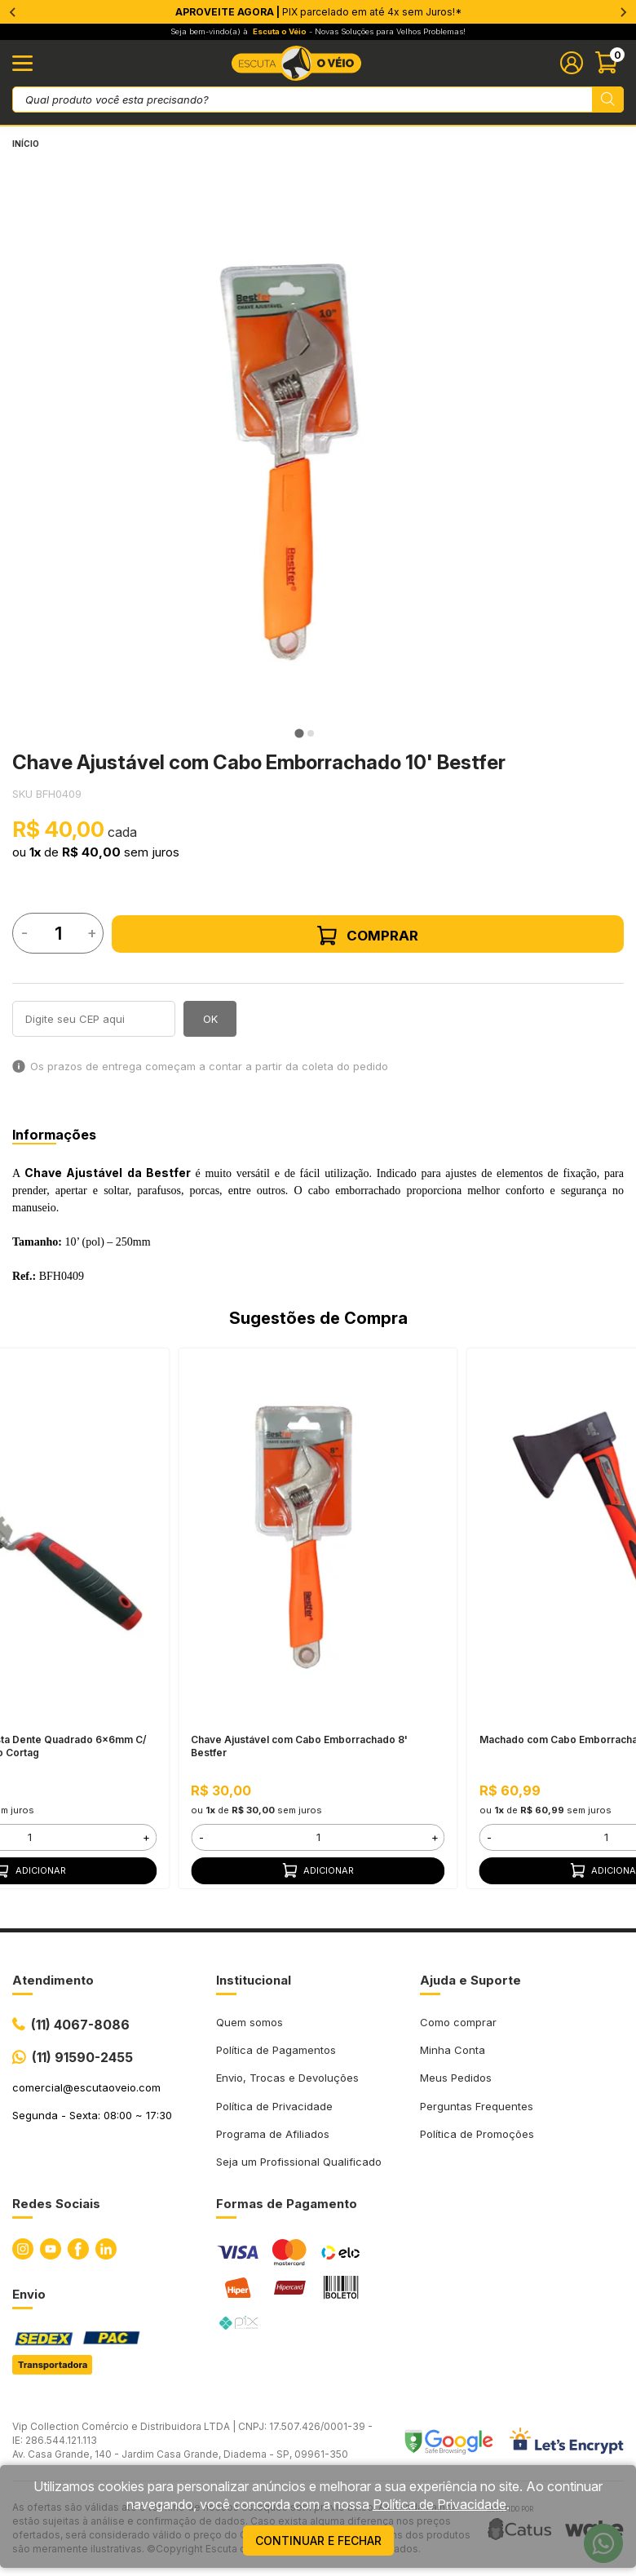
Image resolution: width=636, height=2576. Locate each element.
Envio (29, 2294)
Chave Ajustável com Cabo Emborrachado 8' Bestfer (299, 1746)
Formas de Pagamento (286, 2203)
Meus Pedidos (456, 2077)
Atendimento (53, 1980)
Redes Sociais (56, 2203)
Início (25, 143)
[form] (317, 1837)
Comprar (367, 935)
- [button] (201, 1836)
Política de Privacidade (274, 2106)
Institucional (253, 1980)
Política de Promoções (477, 2133)
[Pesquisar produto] (608, 99)
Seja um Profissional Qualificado (299, 2161)
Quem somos (249, 2022)
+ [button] (146, 1836)
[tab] (298, 733)
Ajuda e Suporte (470, 1980)
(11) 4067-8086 (80, 2024)
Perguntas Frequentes (476, 2106)
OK (210, 1018)
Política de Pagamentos (276, 2049)
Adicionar (318, 1870)
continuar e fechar (318, 2540)
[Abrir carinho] (609, 62)
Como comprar (458, 2022)
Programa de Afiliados (272, 2133)
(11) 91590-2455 (82, 2057)
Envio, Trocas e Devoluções (287, 2077)
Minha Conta (452, 2049)
